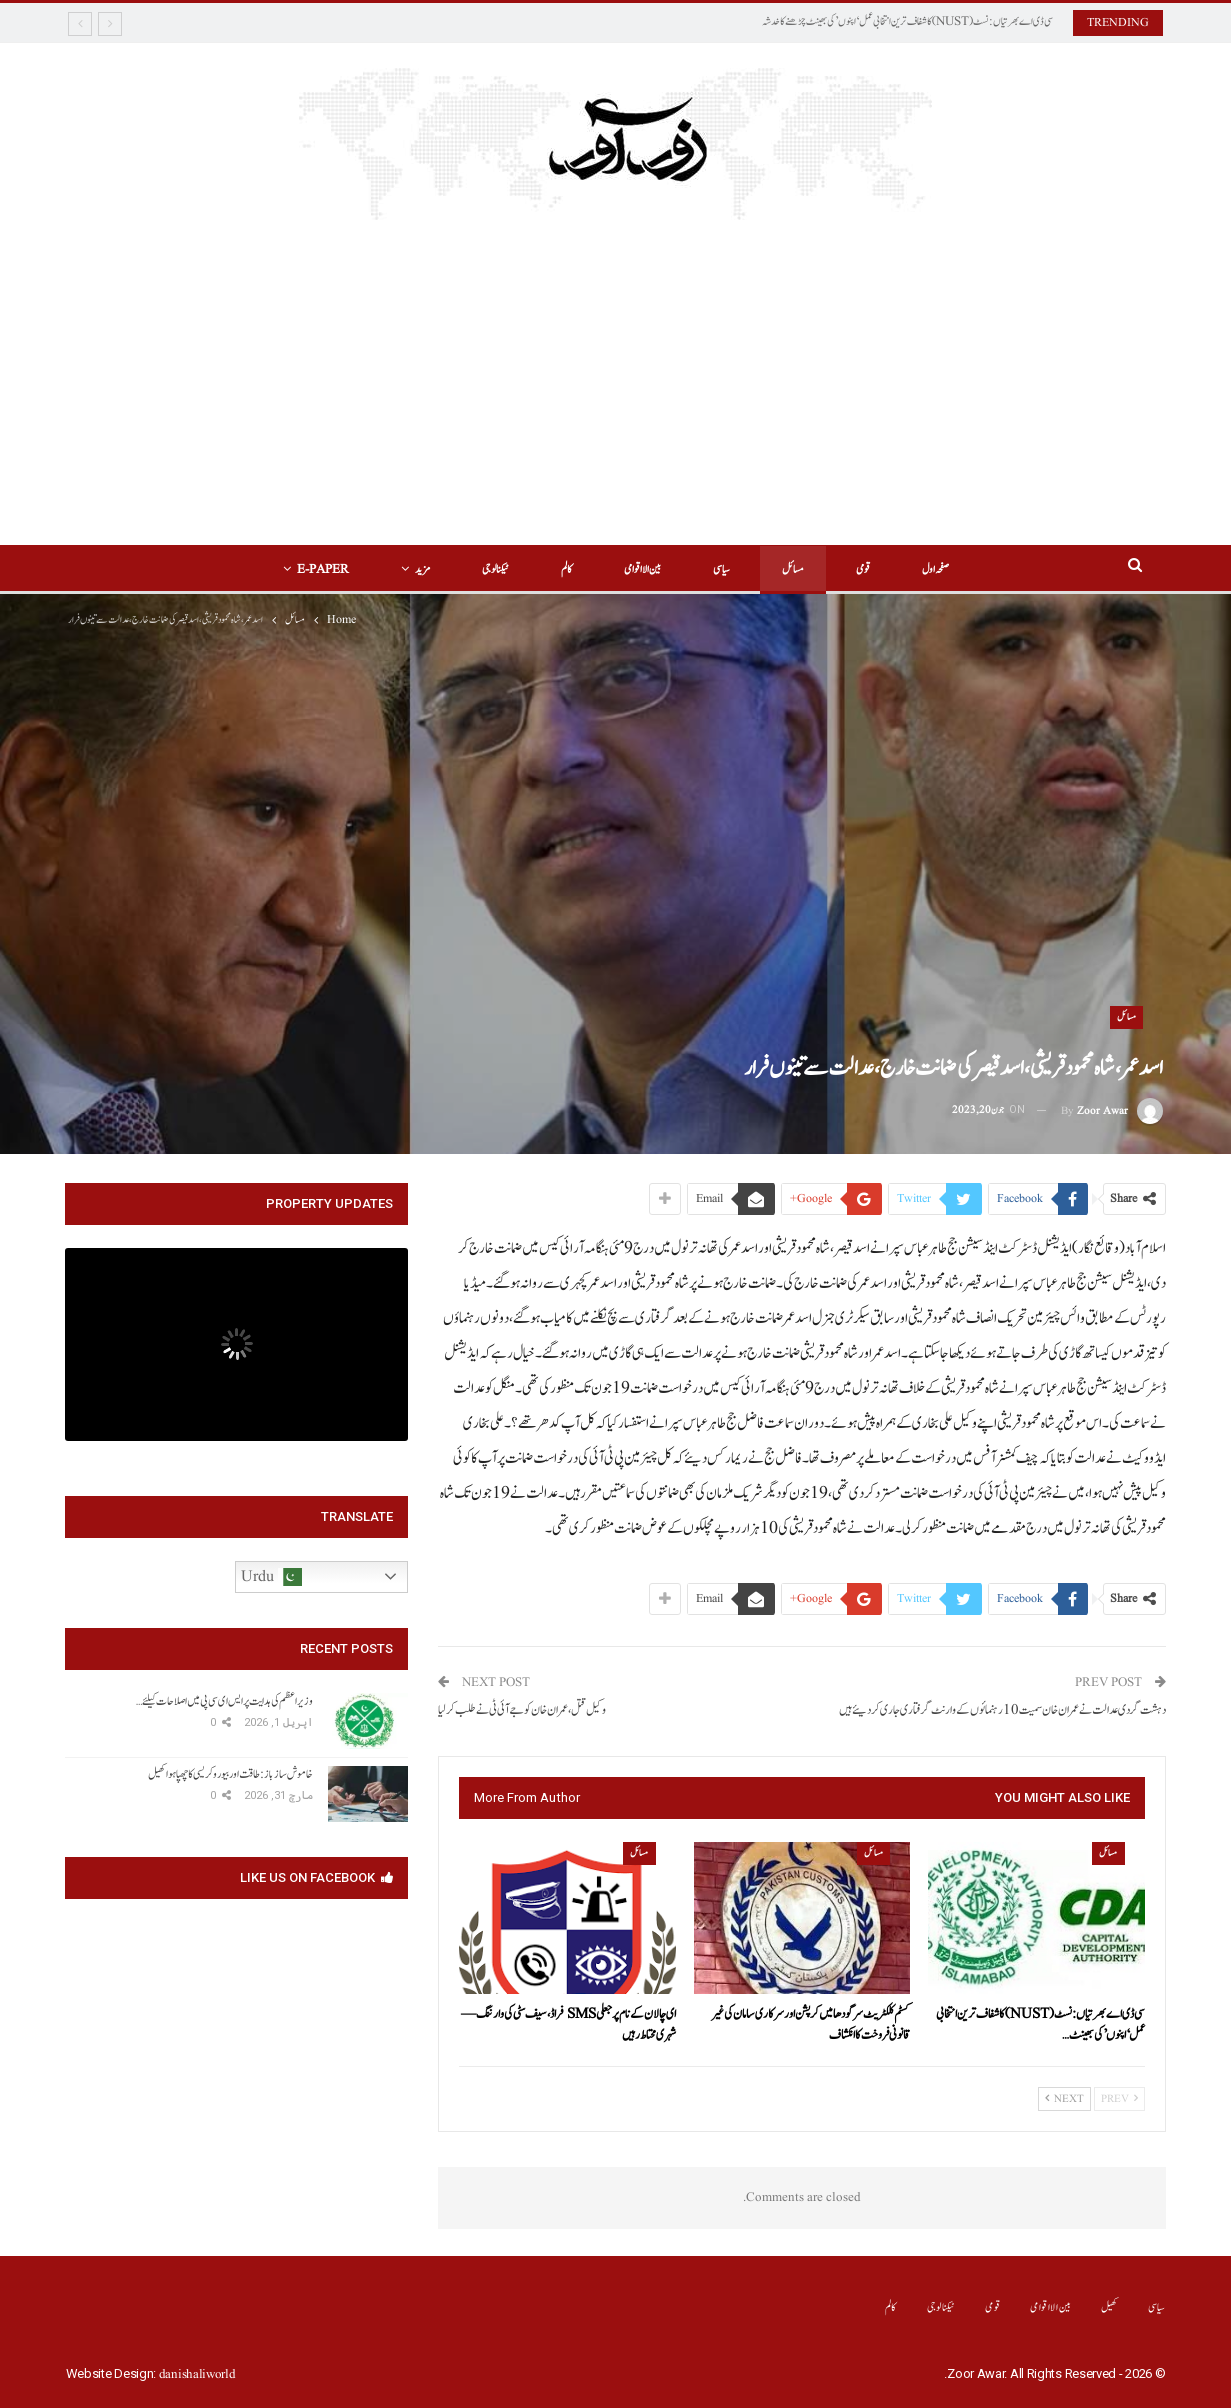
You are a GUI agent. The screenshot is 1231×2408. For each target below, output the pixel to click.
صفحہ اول (947, 569)
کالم (563, 569)
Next (1064, 2099)
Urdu (271, 1577)
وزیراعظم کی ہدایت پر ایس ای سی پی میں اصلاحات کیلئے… (224, 1701)
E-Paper (311, 569)
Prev (1119, 2099)
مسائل (799, 569)
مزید (413, 569)
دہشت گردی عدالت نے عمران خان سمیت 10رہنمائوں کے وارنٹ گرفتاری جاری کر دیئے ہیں (1002, 1710)
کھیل (1109, 2307)
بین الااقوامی (642, 569)
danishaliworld (197, 2374)
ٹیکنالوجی (489, 569)
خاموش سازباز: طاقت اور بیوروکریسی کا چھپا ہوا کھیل (230, 1774)
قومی (872, 569)
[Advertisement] (616, 395)
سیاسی (724, 569)
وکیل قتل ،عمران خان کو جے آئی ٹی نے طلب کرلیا (522, 1710)
